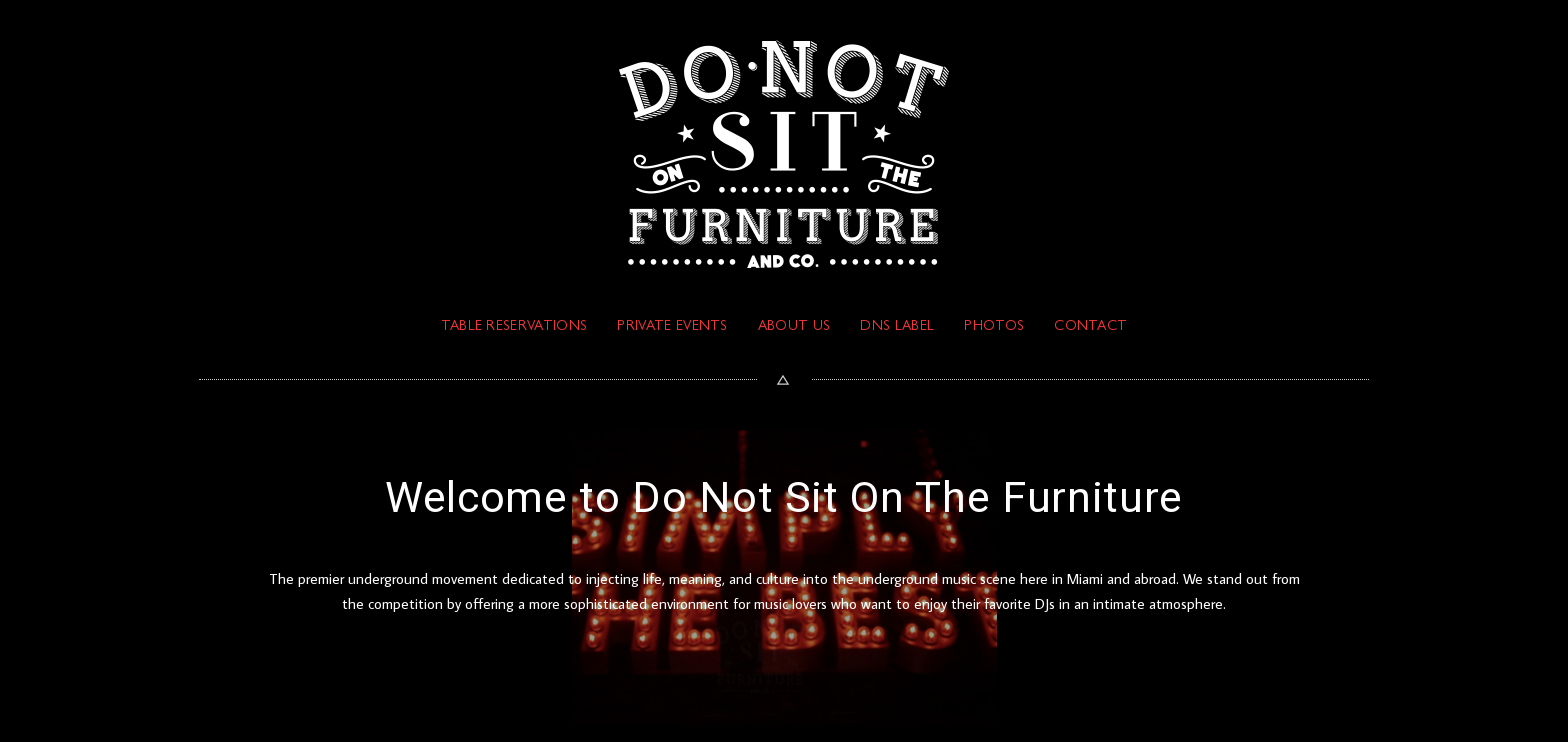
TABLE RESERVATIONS (514, 327)
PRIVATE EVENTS (672, 327)
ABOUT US (794, 327)
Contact (1090, 327)
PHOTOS (994, 327)
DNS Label (897, 327)
